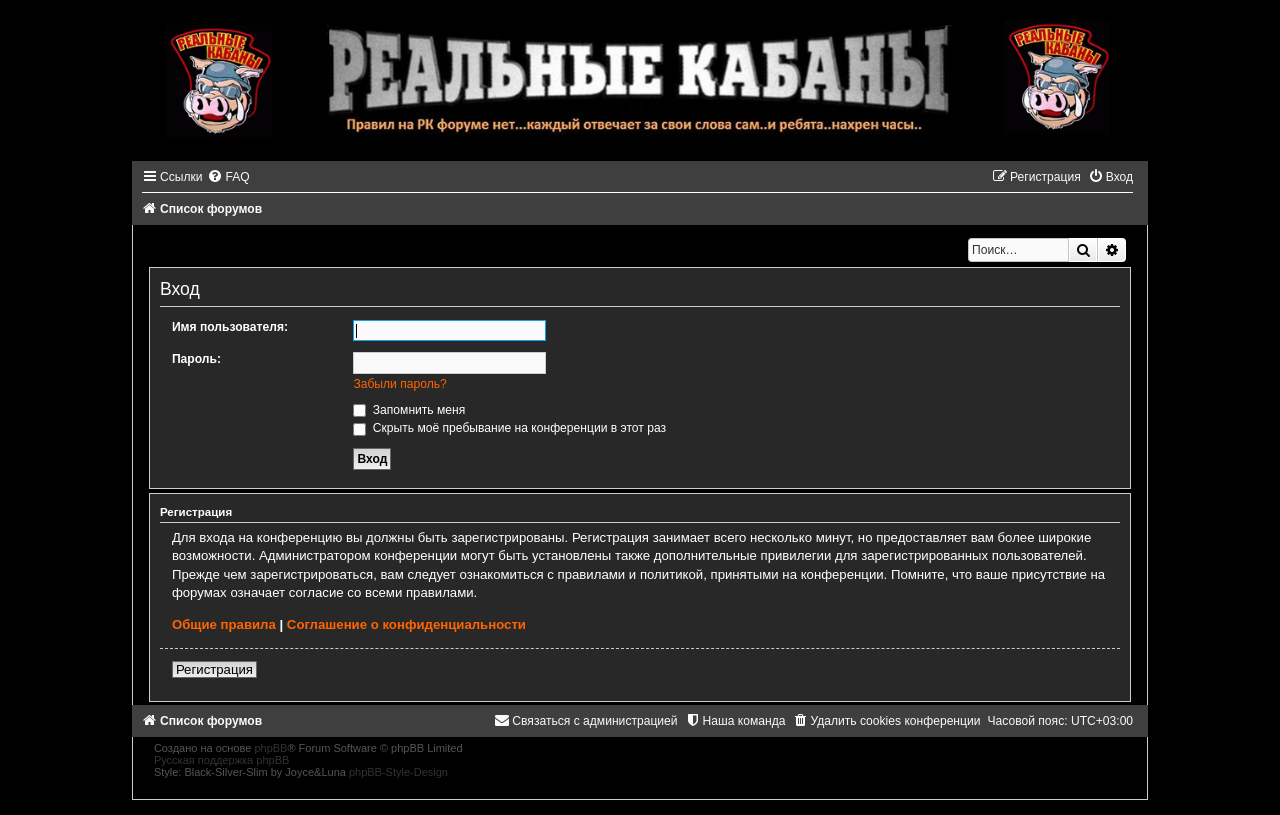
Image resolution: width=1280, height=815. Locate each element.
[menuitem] (228, 177)
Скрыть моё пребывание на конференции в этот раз (509, 428)
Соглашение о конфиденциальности (406, 624)
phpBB (270, 748)
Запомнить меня (409, 410)
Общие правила (224, 624)
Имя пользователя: (230, 327)
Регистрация (214, 669)
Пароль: (196, 359)
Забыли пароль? (399, 384)
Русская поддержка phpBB (221, 760)
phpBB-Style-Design (398, 772)
